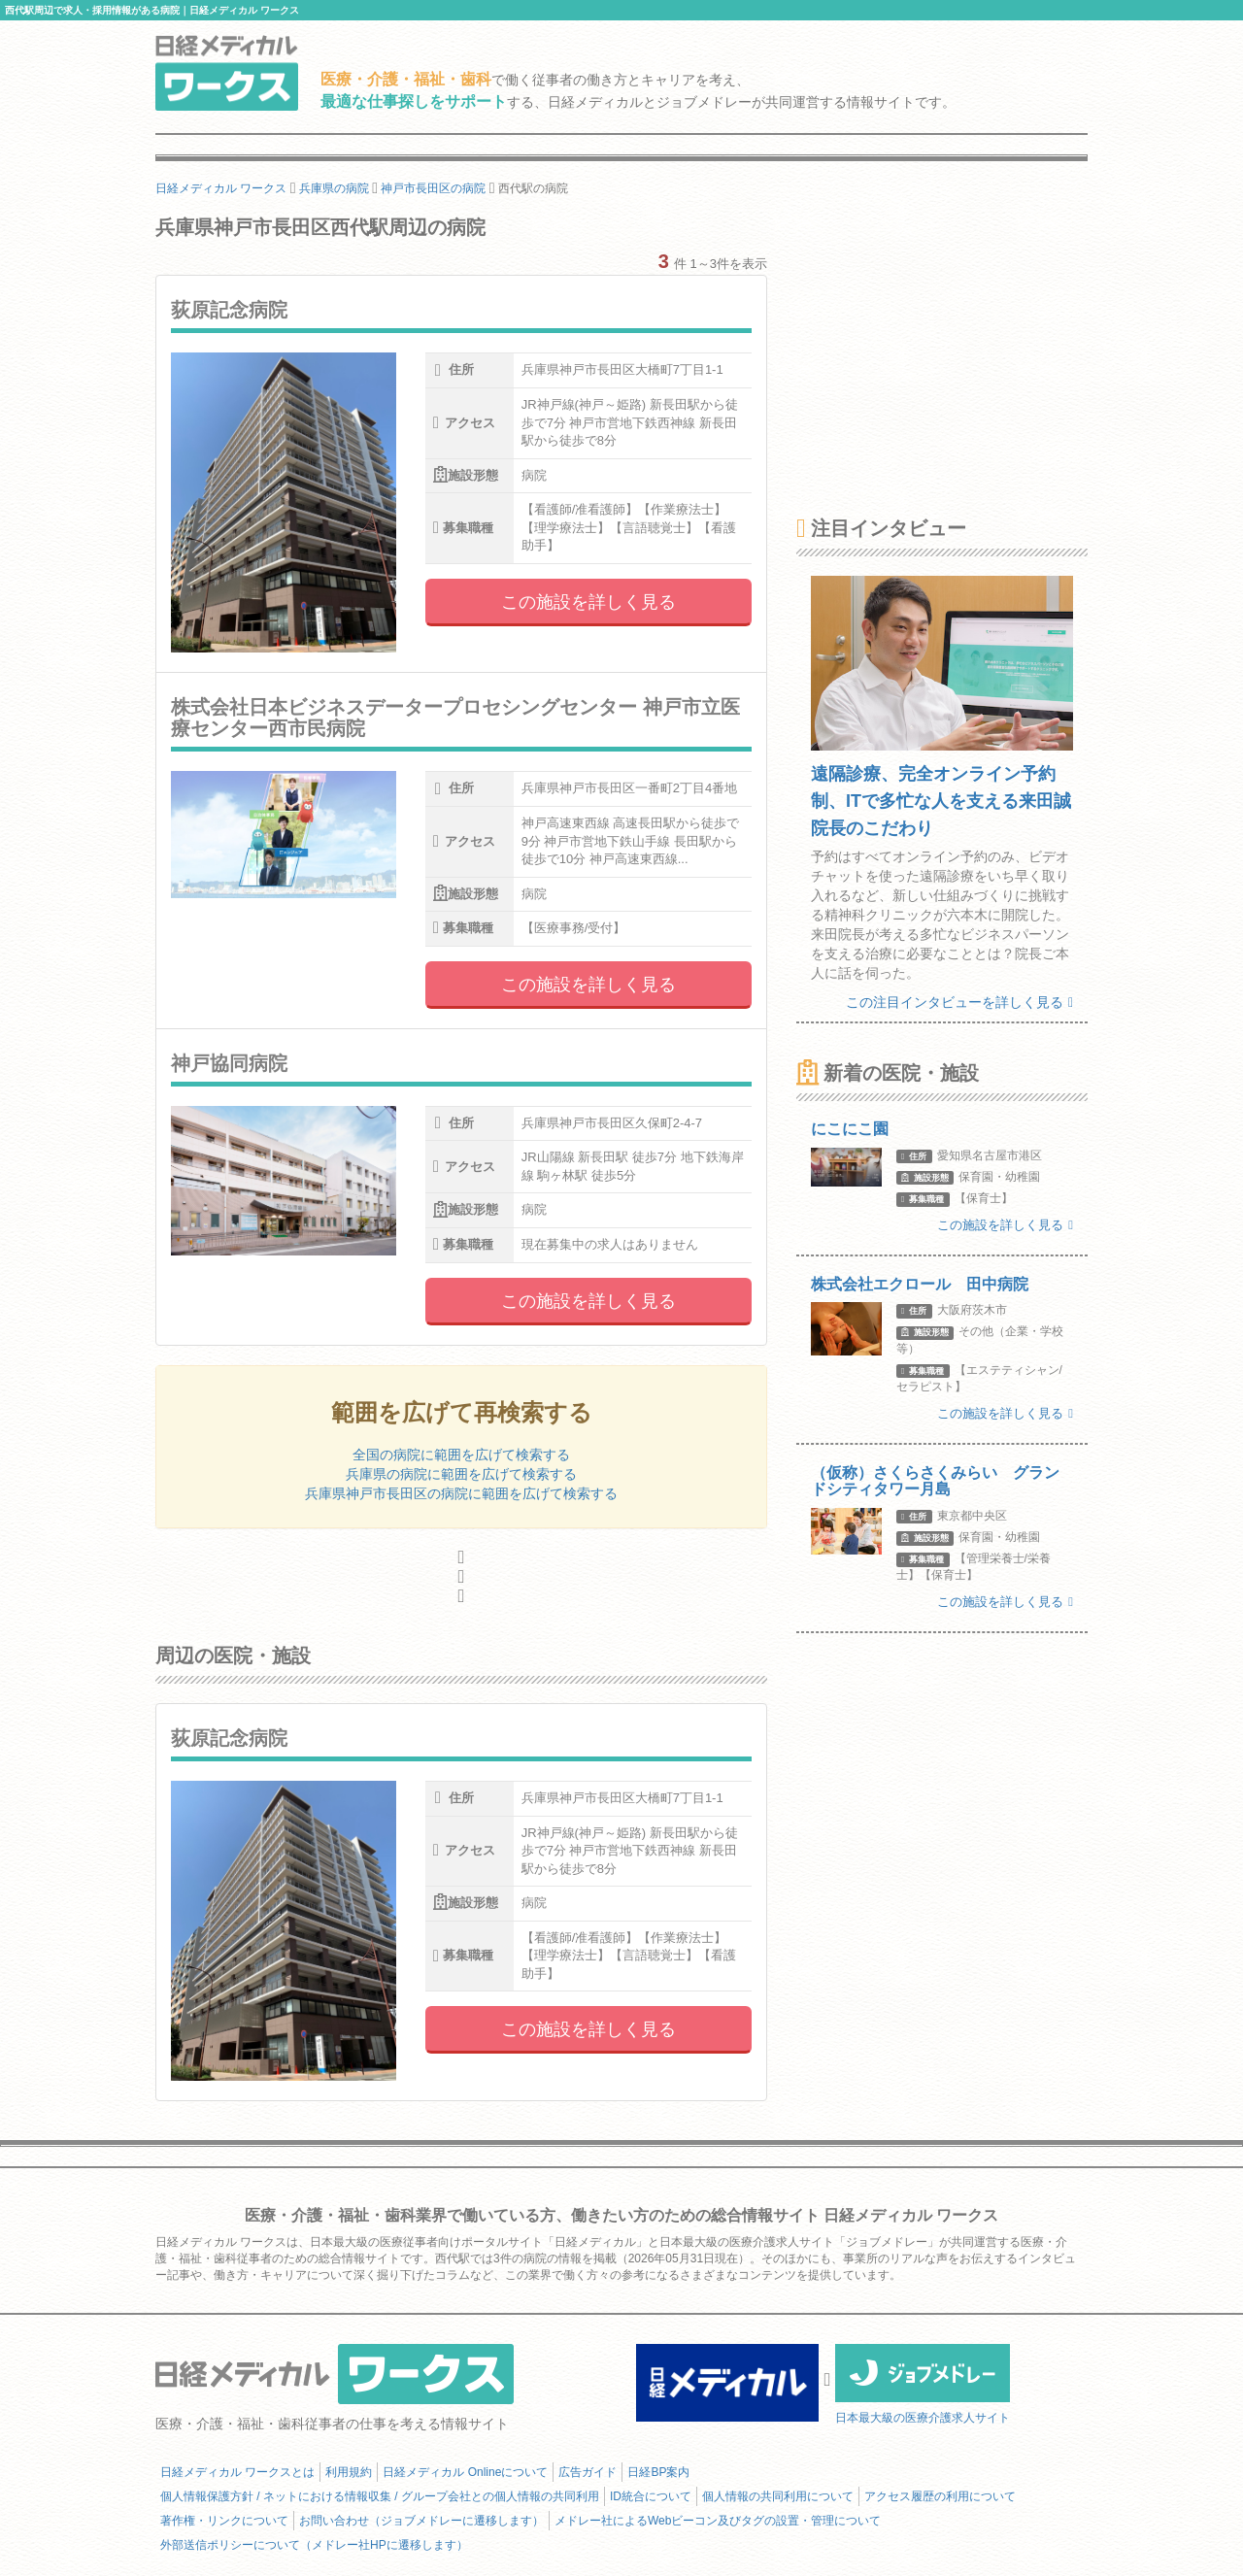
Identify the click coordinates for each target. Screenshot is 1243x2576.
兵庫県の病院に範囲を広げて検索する (461, 1474)
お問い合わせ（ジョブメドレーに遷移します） (421, 2520)
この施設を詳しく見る (588, 602)
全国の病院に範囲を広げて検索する (461, 1454)
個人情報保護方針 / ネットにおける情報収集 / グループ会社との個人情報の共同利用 (379, 2496)
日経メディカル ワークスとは (237, 2472)
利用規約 (348, 2472)
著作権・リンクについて (224, 2520)
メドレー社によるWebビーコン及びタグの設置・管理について (717, 2520)
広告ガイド (587, 2472)
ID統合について (650, 2496)
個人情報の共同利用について (778, 2496)
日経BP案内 (658, 2472)
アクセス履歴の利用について (940, 2496)
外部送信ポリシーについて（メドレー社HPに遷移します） (314, 2545)
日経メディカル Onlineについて (465, 2472)
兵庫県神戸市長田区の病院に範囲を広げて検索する (461, 1493)
